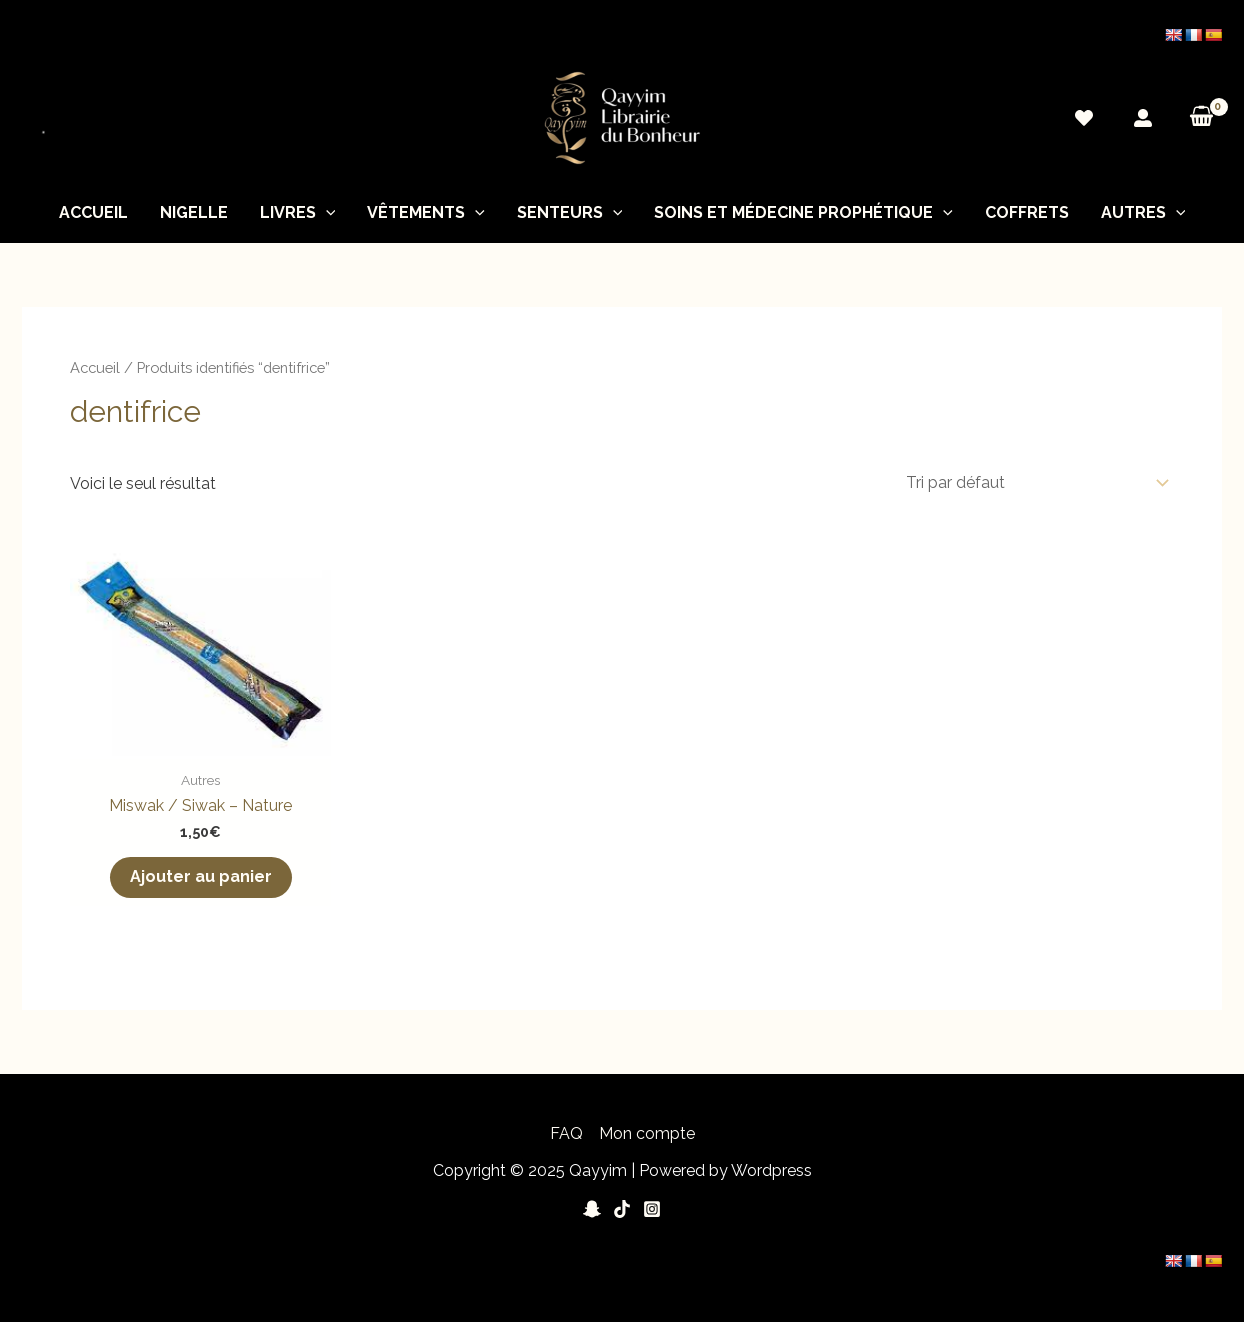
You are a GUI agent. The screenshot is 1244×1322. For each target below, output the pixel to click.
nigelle (194, 212)
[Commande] (1033, 482)
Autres (1143, 213)
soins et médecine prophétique (803, 213)
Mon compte (647, 1133)
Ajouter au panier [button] (201, 876)
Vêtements (426, 213)
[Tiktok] (622, 1209)
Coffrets (1027, 212)
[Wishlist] (1084, 118)
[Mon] (1143, 118)
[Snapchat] (592, 1209)
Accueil (93, 212)
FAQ (566, 1133)
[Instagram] (652, 1209)
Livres (298, 213)
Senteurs (570, 213)
